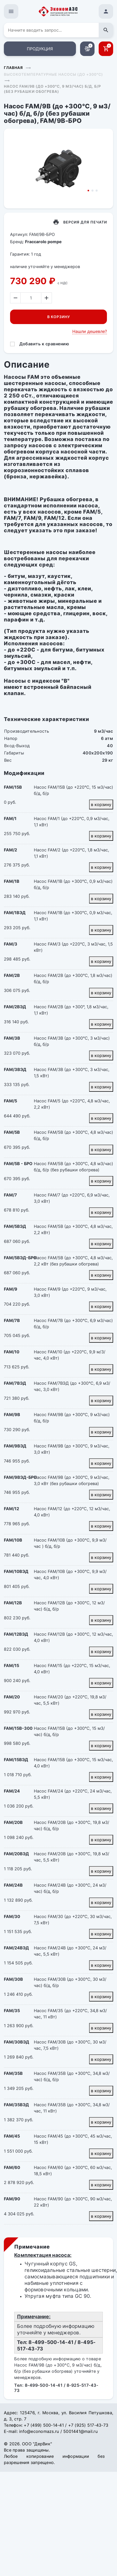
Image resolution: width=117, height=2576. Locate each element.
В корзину (58, 316)
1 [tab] (88, 191)
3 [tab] (97, 191)
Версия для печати (85, 222)
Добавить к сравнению (44, 343)
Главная (13, 67)
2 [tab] (92, 191)
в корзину (101, 804)
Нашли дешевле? (89, 331)
